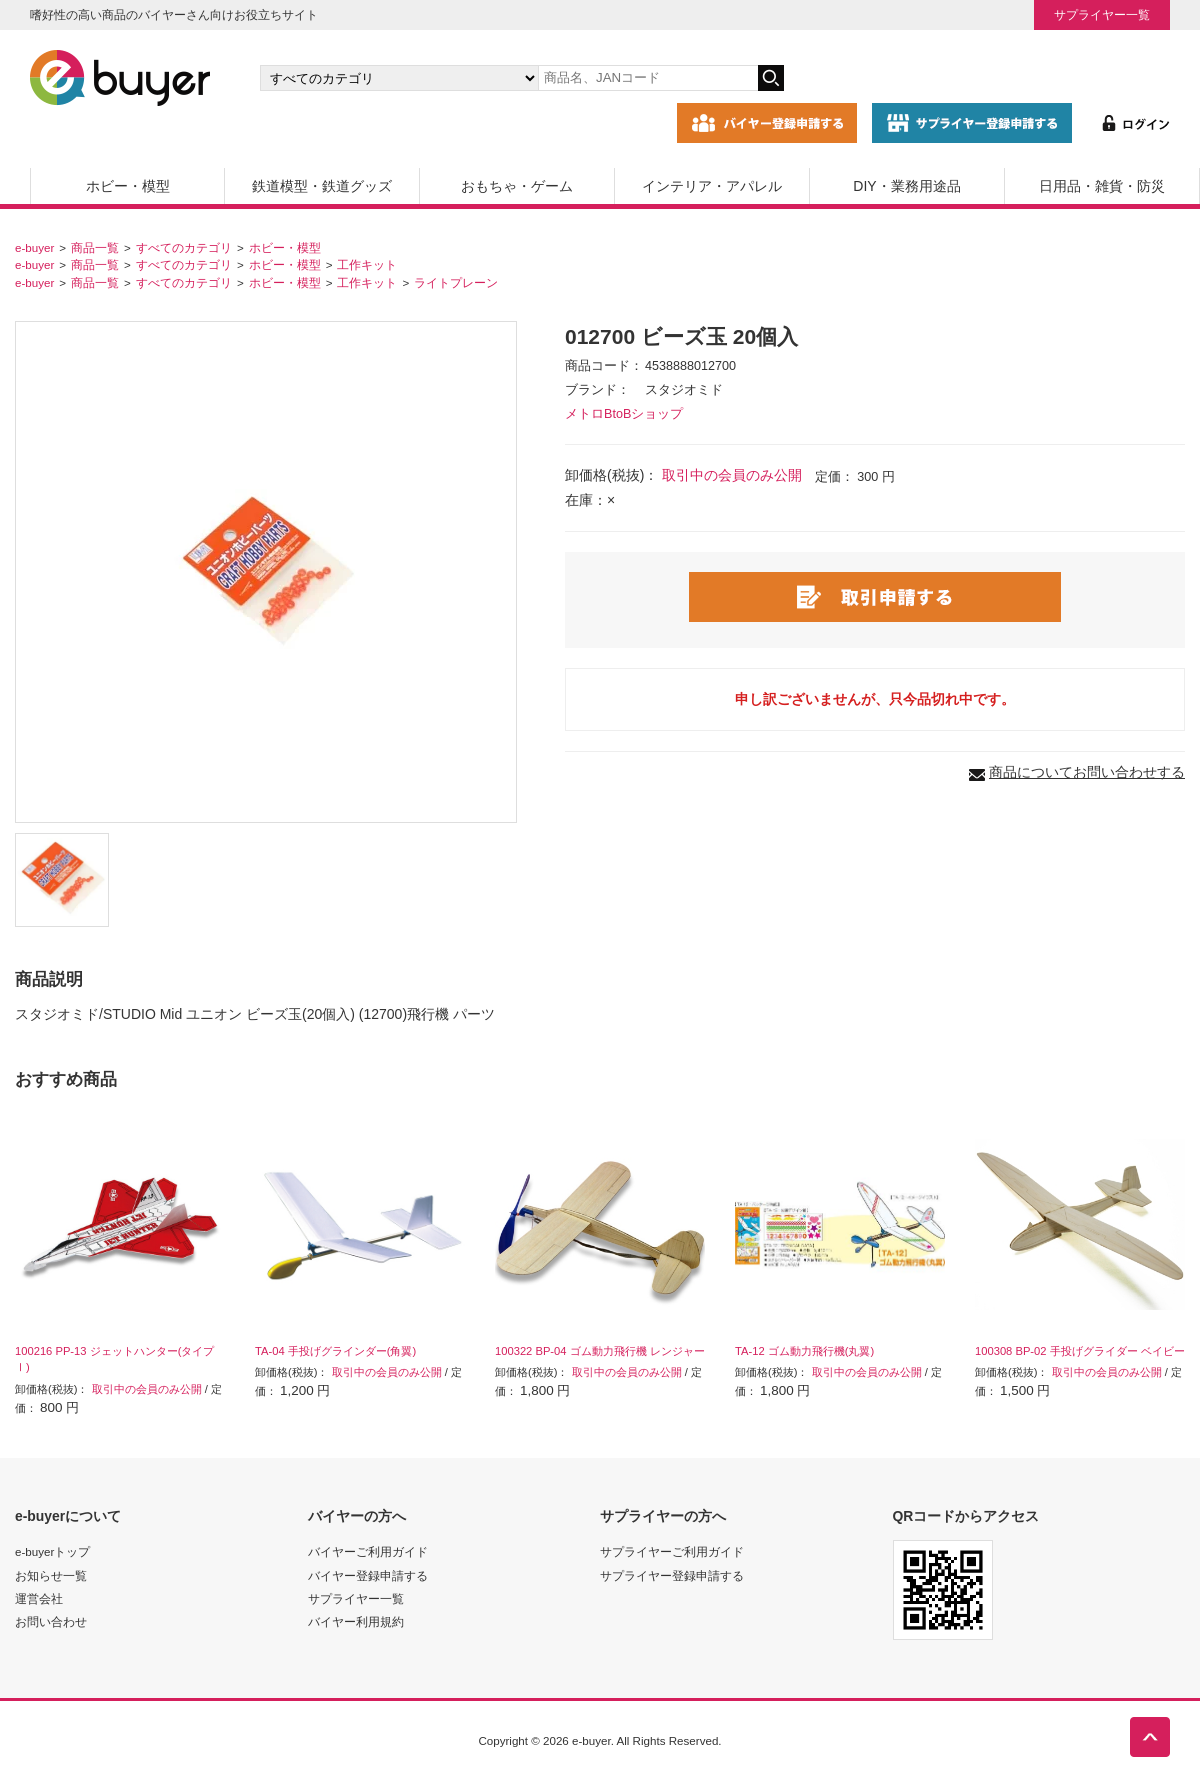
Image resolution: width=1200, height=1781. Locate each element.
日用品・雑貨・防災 (1102, 186)
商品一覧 (95, 247)
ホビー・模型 (128, 186)
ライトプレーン (456, 282)
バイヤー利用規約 (356, 1621)
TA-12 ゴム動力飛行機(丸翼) (804, 1351)
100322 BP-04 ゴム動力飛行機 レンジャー (600, 1351)
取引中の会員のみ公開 (732, 475)
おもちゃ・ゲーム (517, 186)
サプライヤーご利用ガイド (672, 1551)
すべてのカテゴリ (184, 247)
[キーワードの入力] (648, 78)
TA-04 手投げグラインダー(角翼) (335, 1351)
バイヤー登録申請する (368, 1575)
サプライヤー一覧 (1102, 14)
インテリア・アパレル (712, 186)
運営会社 (39, 1598)
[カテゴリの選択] (399, 78)
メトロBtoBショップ (624, 414)
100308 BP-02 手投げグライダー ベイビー (1080, 1351)
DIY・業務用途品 (906, 186)
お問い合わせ (51, 1621)
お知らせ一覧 (51, 1575)
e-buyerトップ (52, 1551)
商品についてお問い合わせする (1087, 772)
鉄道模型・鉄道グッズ (322, 186)
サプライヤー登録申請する (672, 1575)
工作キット (367, 264)
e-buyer (34, 247)
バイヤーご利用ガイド (368, 1551)
